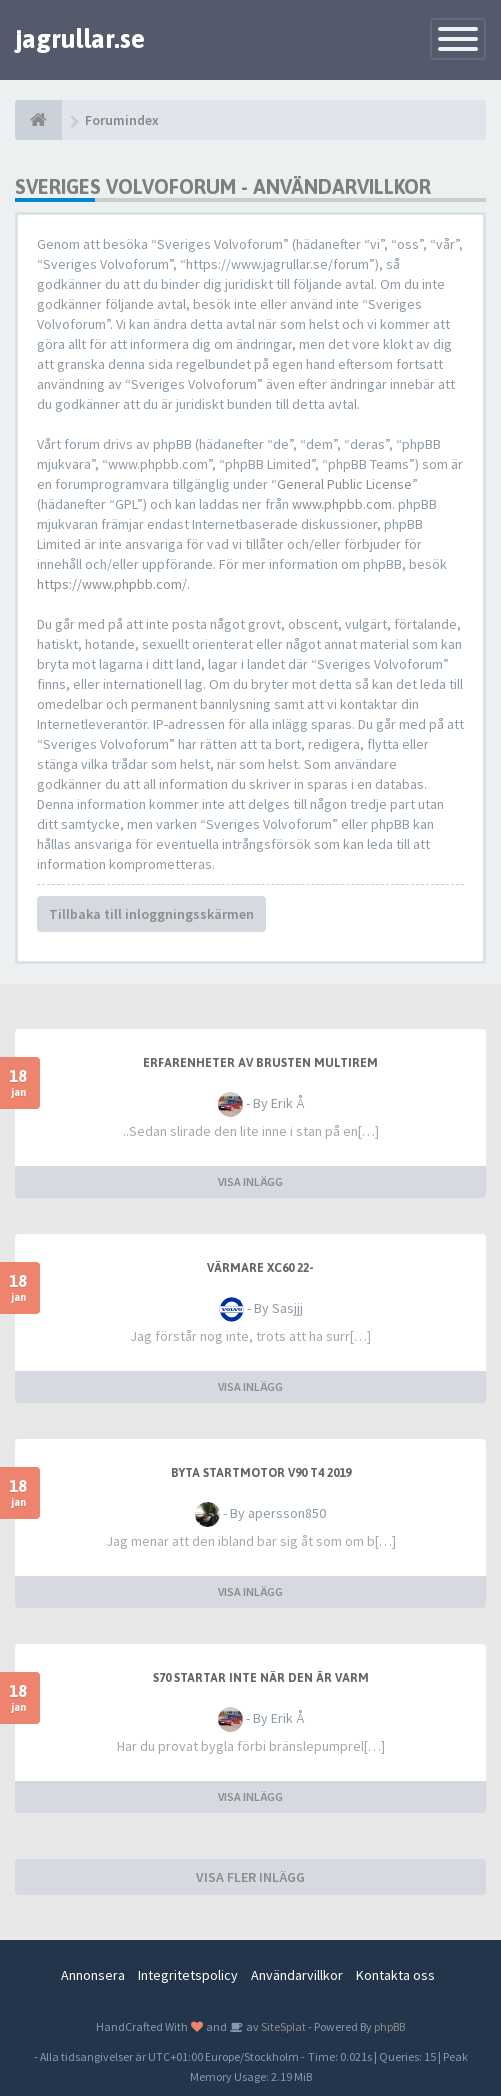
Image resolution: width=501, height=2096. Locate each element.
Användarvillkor (297, 1975)
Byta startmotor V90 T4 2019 (261, 1473)
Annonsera (93, 1975)
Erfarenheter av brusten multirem (260, 1063)
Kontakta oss (395, 1975)
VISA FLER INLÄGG (250, 1877)
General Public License (344, 484)
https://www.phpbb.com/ (112, 584)
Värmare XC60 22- (260, 1268)
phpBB (389, 2026)
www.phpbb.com (342, 504)
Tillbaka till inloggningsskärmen (151, 914)
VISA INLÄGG (250, 1181)
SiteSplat (282, 2026)
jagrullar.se (80, 39)
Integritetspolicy (188, 1975)
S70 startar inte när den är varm (261, 1678)
